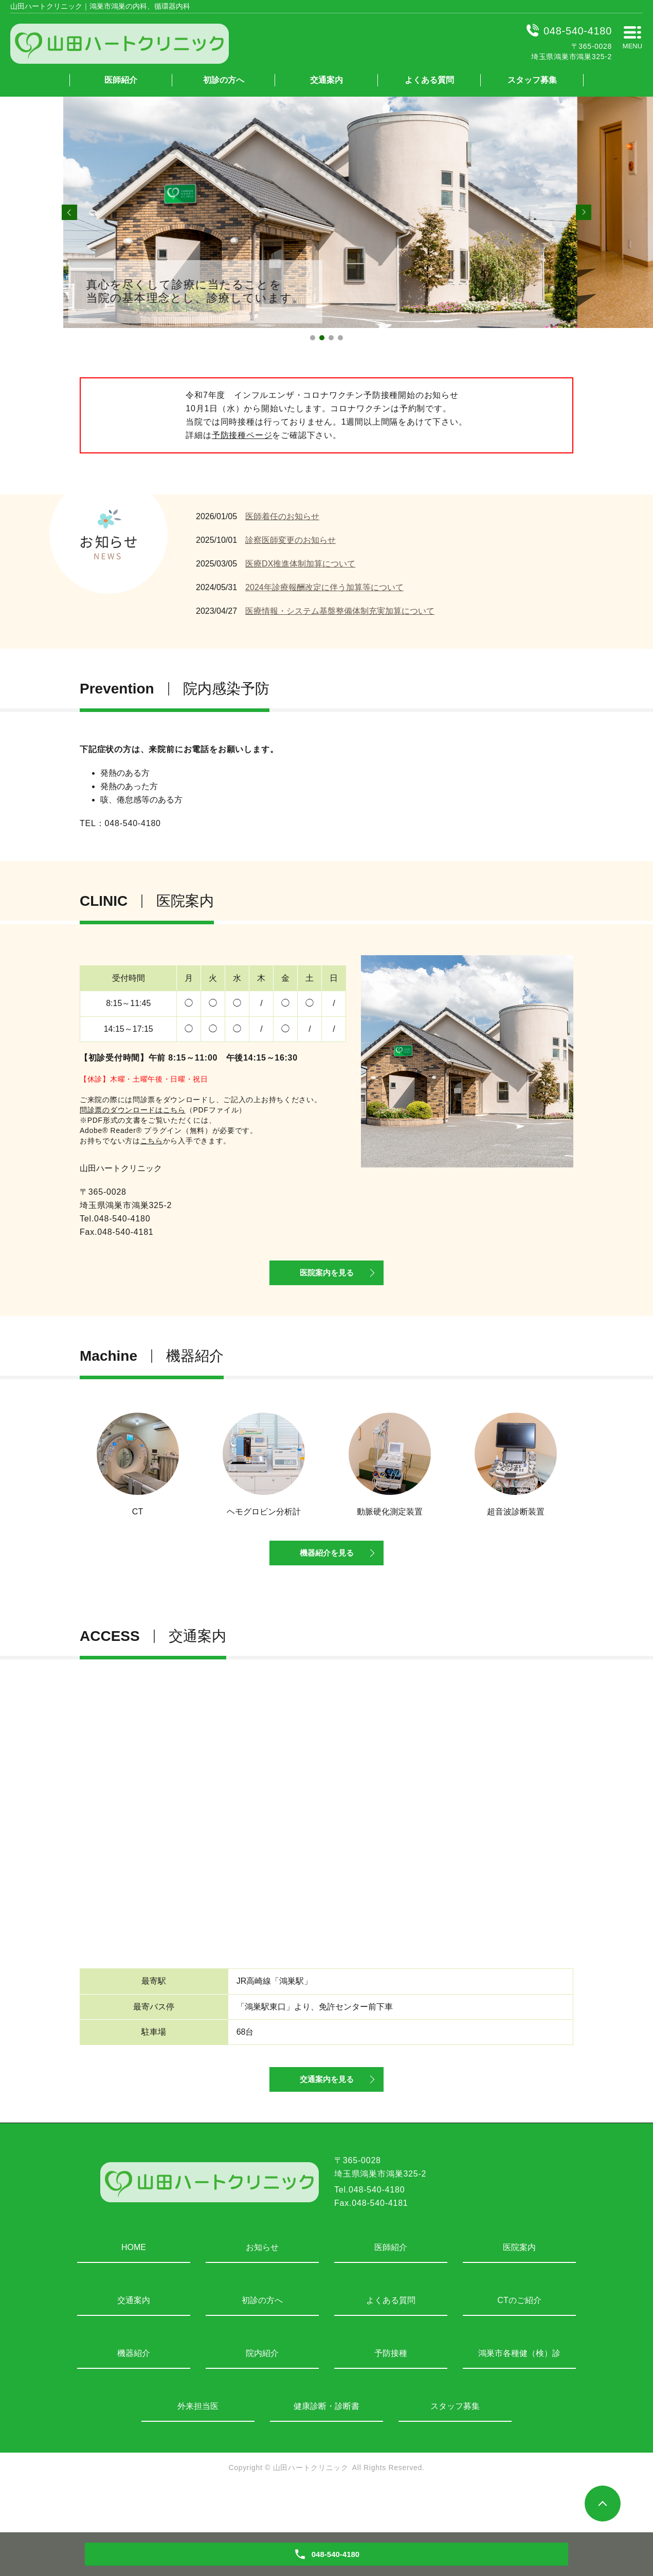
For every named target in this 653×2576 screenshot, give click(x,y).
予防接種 (390, 2395)
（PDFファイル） (163, 1110)
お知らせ (262, 2289)
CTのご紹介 (519, 2342)
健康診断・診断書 (326, 2448)
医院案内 (519, 2289)
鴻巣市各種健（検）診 (519, 2395)
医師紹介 (120, 80)
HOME (133, 2289)
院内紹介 (262, 2395)
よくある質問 (429, 80)
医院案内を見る (326, 1284)
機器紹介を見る (326, 1578)
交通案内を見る (326, 2118)
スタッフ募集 (532, 80)
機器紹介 (133, 2395)
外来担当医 (198, 2448)
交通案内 (326, 80)
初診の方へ (223, 80)
